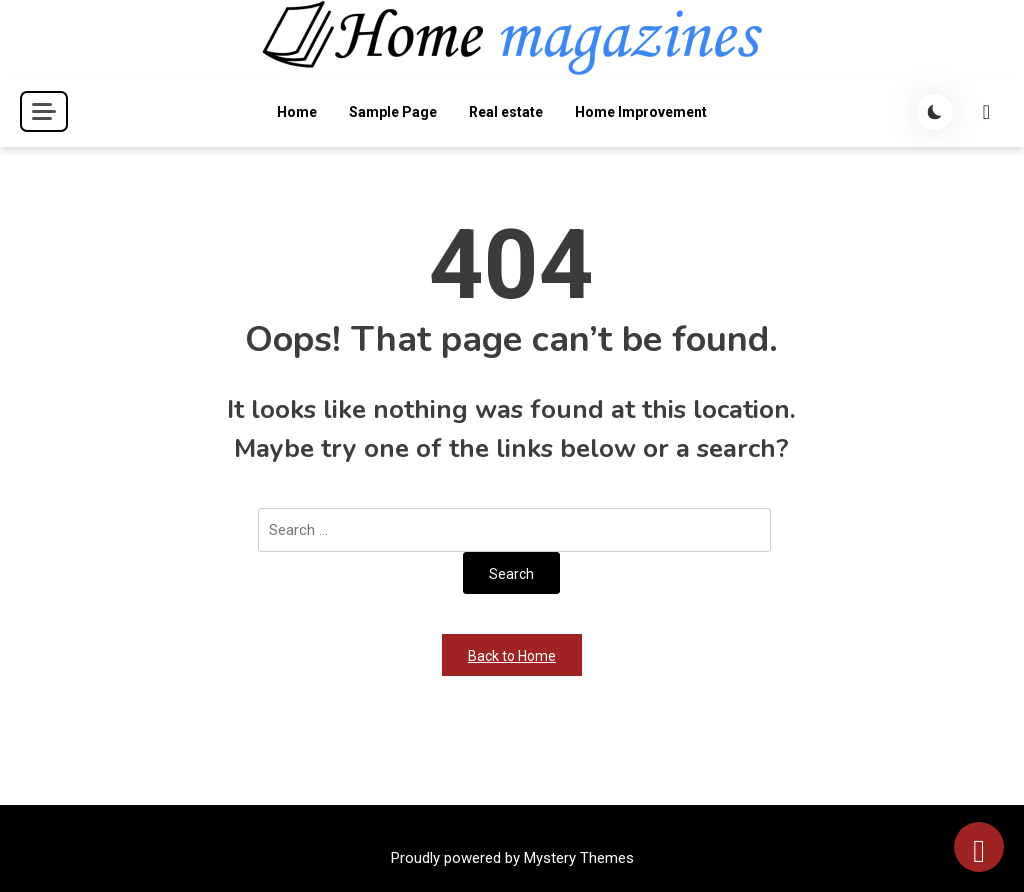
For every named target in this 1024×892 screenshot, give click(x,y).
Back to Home (512, 656)
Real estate (506, 112)
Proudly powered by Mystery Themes (512, 858)
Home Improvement (641, 112)
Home (297, 112)
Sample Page (393, 112)
